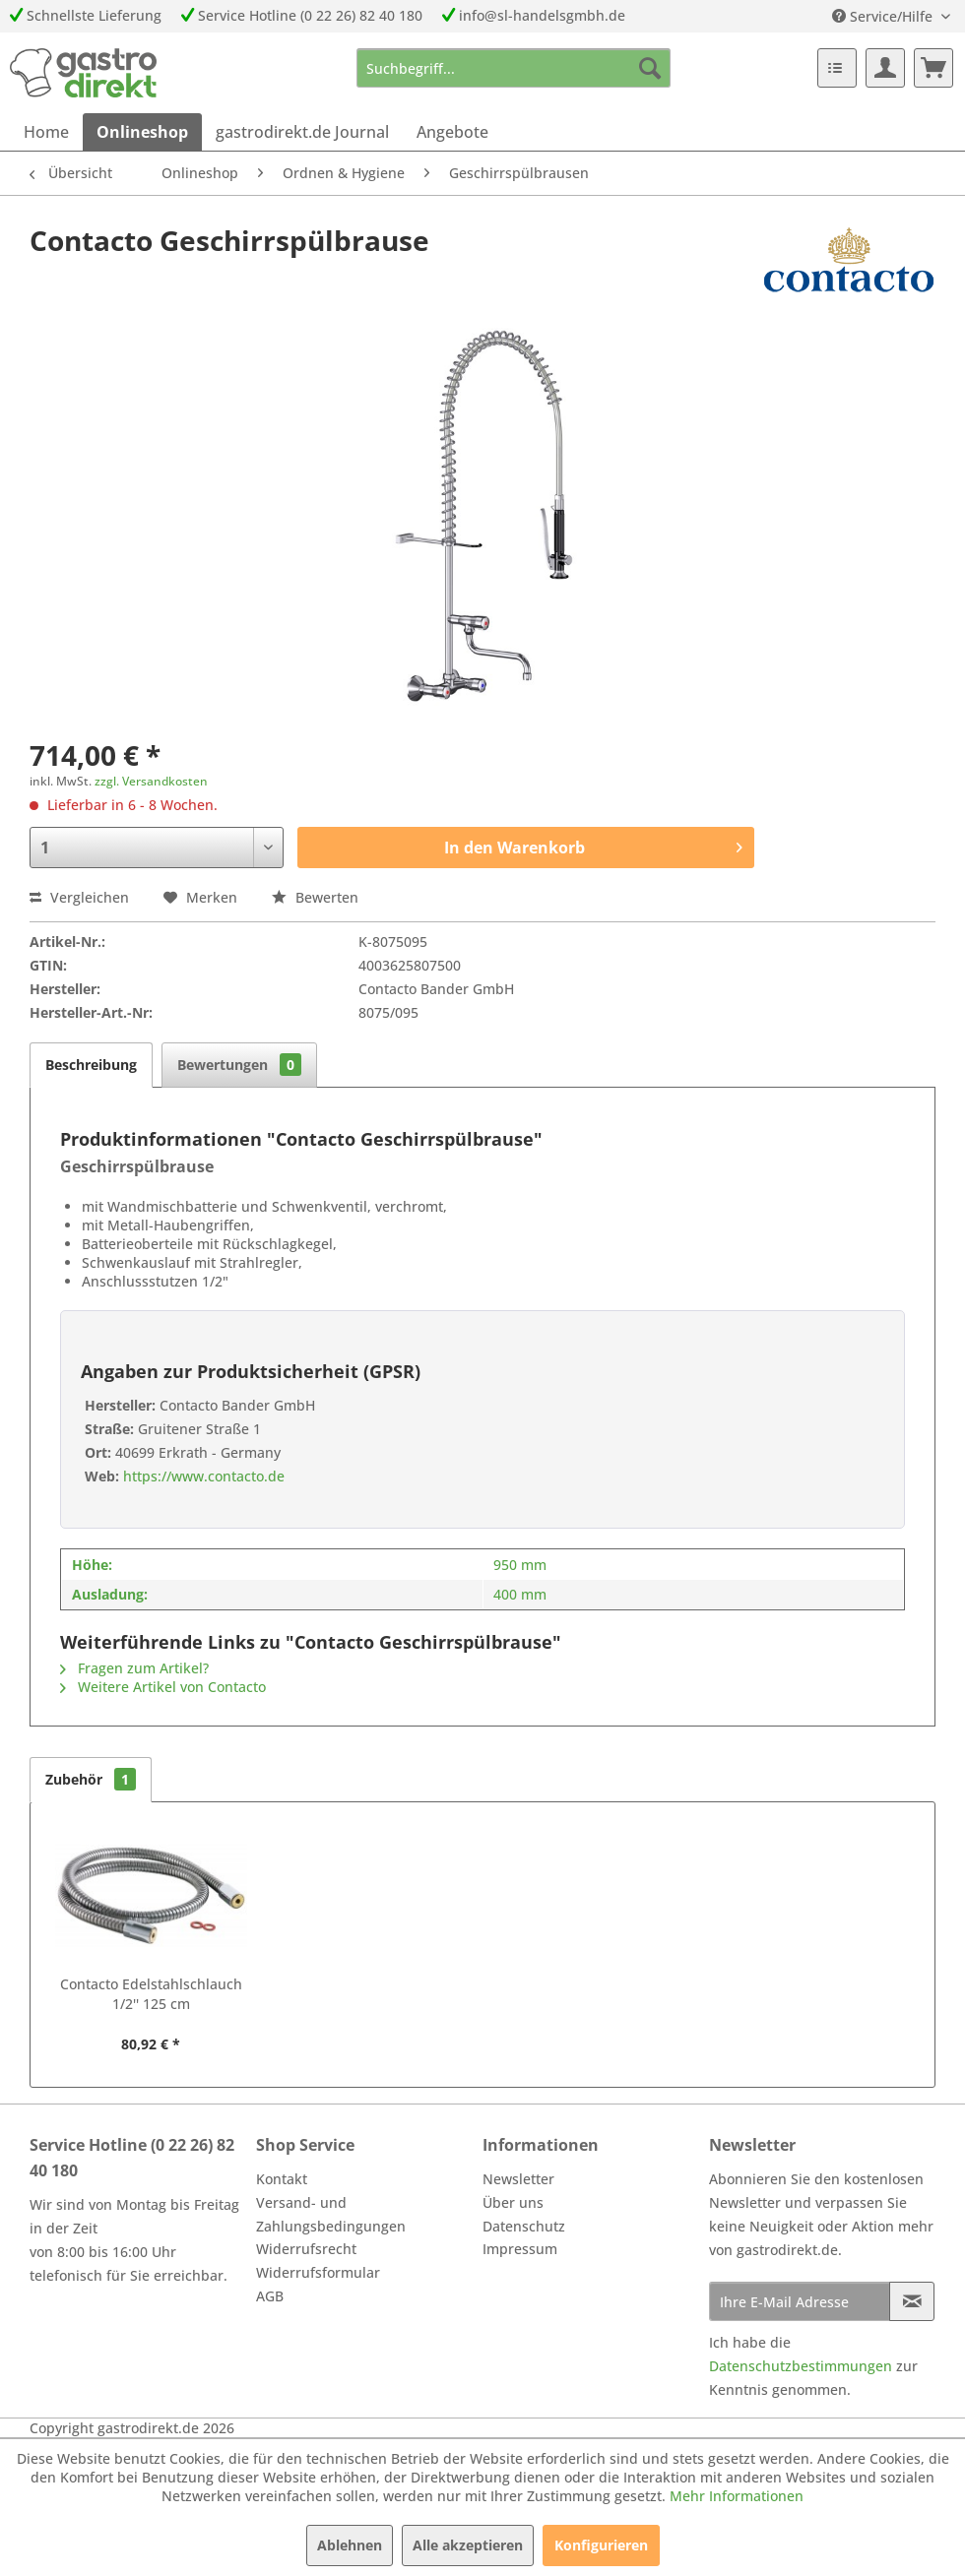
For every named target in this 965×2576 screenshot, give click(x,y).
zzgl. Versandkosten (151, 781)
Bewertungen (239, 1064)
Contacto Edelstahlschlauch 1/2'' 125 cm (151, 1994)
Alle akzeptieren (468, 2545)
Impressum (519, 2248)
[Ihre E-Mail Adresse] (799, 2301)
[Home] (46, 132)
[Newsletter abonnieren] (911, 2301)
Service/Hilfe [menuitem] (884, 16)
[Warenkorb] (933, 68)
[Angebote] (452, 132)
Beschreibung (91, 1064)
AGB (270, 2296)
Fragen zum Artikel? (134, 1668)
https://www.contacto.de (202, 1476)
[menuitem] (513, 68)
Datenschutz (523, 2226)
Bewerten (315, 897)
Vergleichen (79, 897)
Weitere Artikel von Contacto (163, 1686)
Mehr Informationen (737, 2495)
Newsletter (518, 2178)
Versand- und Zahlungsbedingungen (331, 2214)
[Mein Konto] (885, 68)
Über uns (513, 2202)
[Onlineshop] (142, 132)
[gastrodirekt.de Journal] (302, 132)
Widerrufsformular (318, 2272)
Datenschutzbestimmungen (800, 2365)
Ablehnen (349, 2545)
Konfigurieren (601, 2545)
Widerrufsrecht (306, 2248)
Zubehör (90, 1779)
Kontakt (281, 2178)
